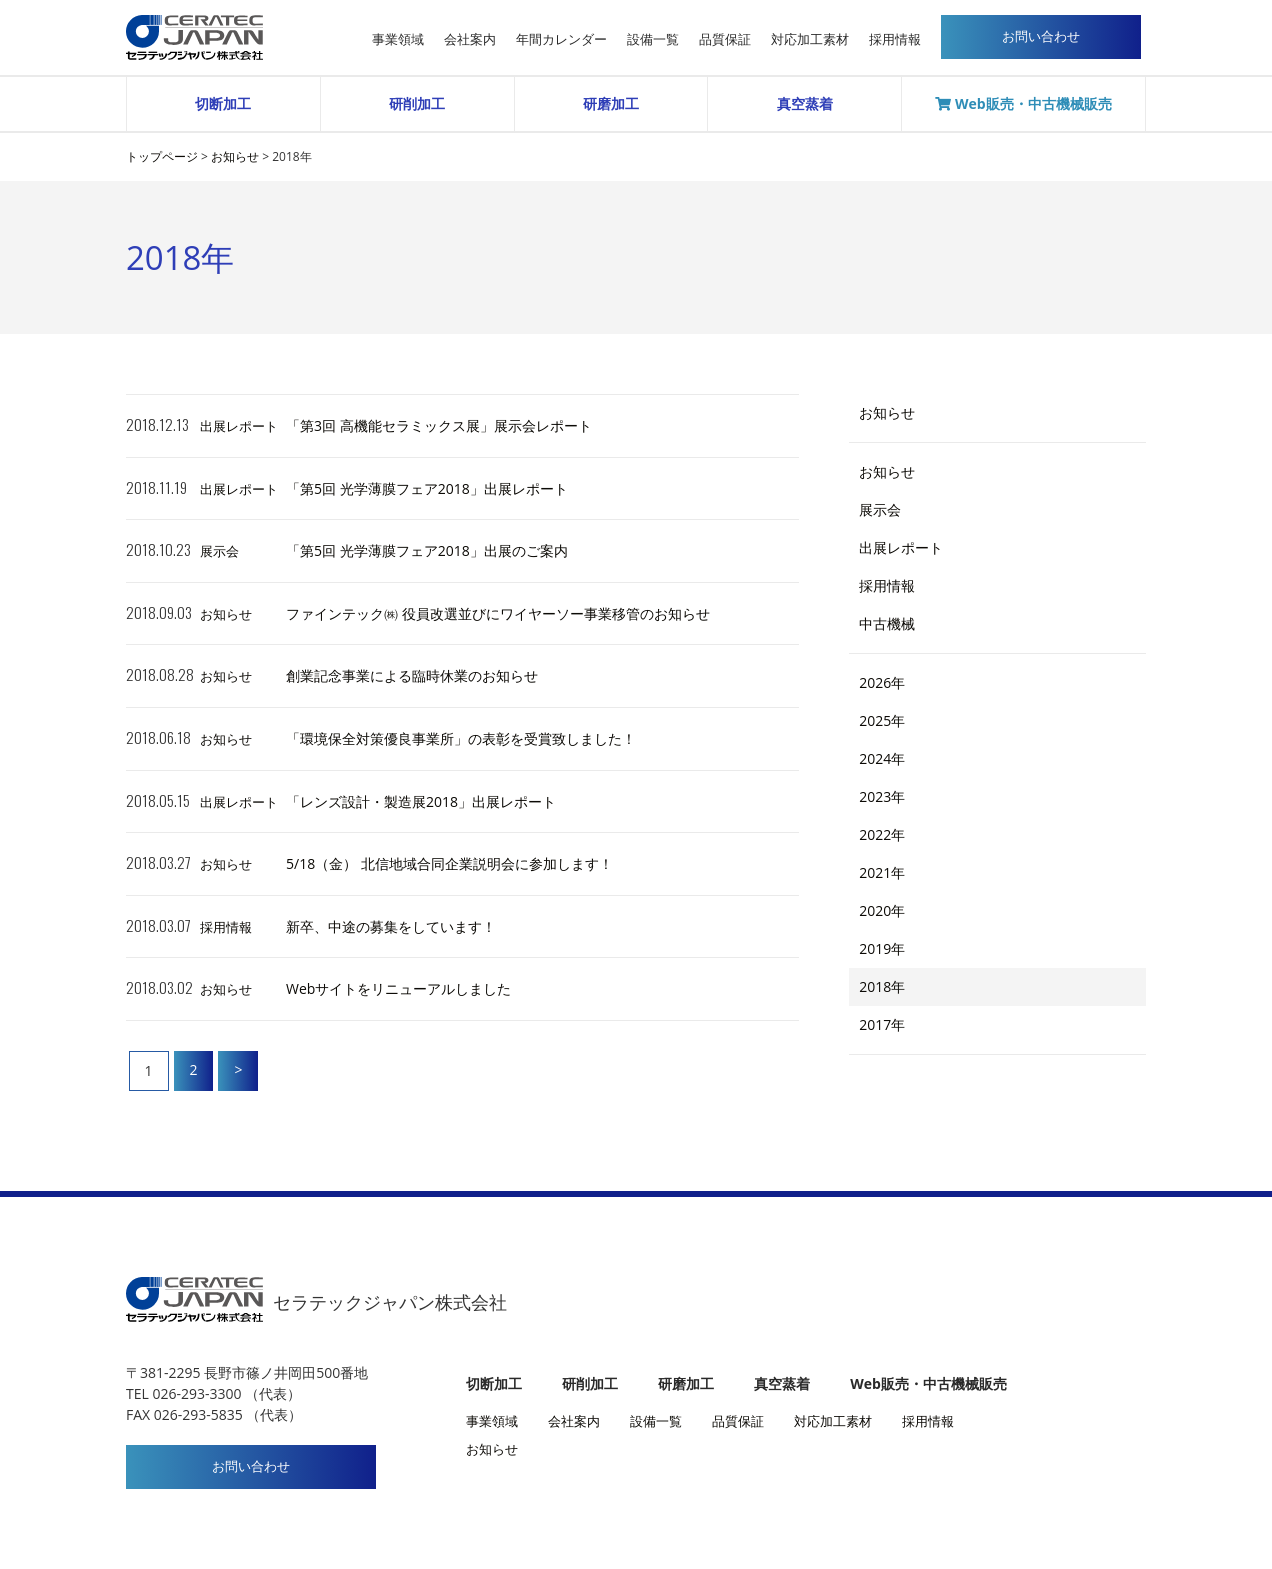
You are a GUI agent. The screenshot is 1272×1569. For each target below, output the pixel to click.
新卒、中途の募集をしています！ (391, 926)
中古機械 (887, 623)
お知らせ (226, 614)
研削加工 (417, 103)
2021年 (882, 872)
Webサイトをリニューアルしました (398, 988)
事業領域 (398, 39)
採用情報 (895, 39)
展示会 (219, 551)
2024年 (882, 758)
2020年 (882, 910)
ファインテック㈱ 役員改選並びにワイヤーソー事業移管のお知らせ (498, 613)
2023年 (882, 796)
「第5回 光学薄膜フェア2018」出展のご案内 (427, 550)
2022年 (882, 834)
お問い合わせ (251, 1466)
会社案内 (470, 39)
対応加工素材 (810, 39)
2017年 (882, 1024)
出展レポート (239, 426)
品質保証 (725, 39)
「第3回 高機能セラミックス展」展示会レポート (439, 425)
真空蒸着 (805, 103)
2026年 (882, 682)
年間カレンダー (561, 39)
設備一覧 (653, 39)
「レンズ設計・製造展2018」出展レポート (421, 801)
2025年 (882, 720)
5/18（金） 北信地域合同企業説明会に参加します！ (449, 863)
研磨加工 (611, 103)
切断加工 (223, 103)
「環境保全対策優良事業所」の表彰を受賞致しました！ (461, 738)
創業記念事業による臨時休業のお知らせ (412, 675)
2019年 (882, 948)
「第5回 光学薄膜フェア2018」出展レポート (427, 488)
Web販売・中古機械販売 (1023, 103)
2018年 (882, 986)
